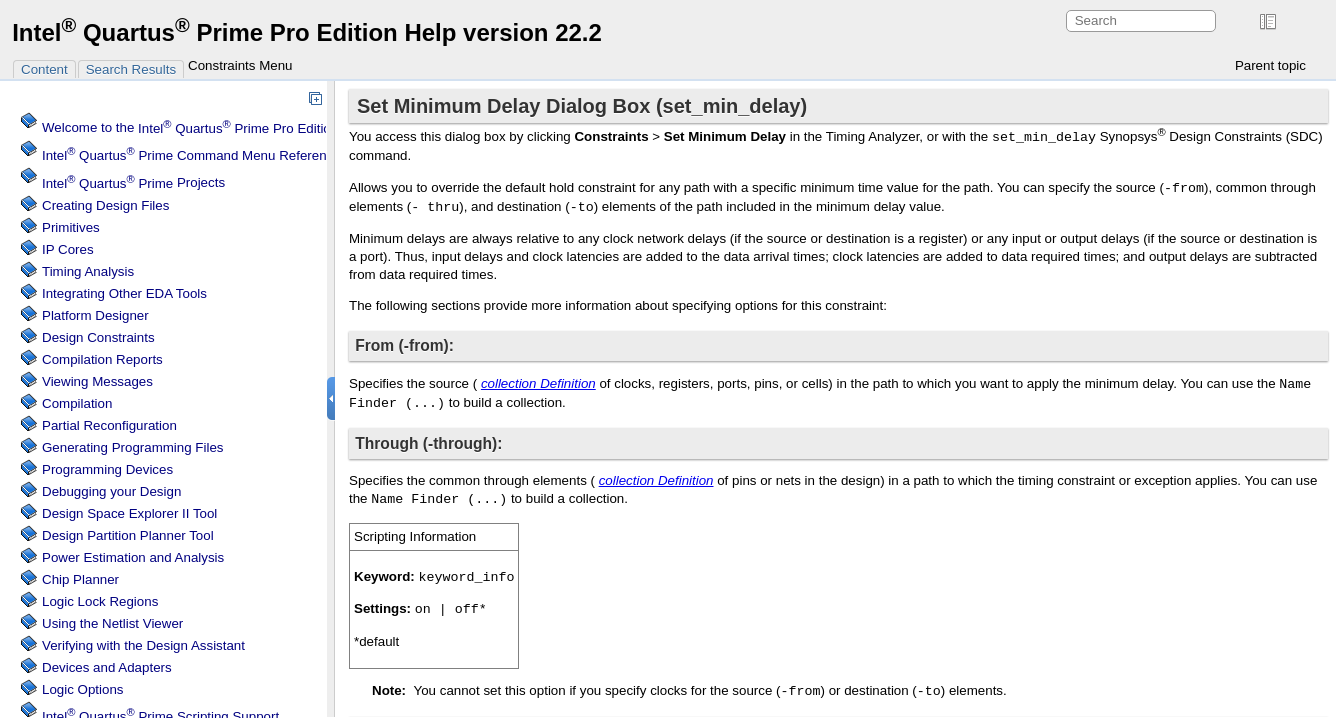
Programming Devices (107, 469)
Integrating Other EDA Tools (124, 293)
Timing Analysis (88, 271)
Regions (100, 601)
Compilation (77, 403)
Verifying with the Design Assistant (143, 645)
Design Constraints (98, 337)
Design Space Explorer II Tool (129, 513)
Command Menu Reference (191, 155)
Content (44, 69)
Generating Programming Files (133, 447)
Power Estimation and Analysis (133, 557)
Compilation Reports (102, 359)
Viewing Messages (97, 381)
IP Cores (68, 249)
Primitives (71, 227)
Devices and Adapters (107, 667)
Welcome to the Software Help (234, 128)
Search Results (131, 69)
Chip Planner (80, 579)
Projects (133, 183)
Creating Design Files (105, 205)
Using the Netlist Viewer (112, 623)
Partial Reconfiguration (109, 425)
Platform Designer (95, 315)
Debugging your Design (111, 491)
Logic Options (83, 689)
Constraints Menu (240, 65)
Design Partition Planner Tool (128, 535)
